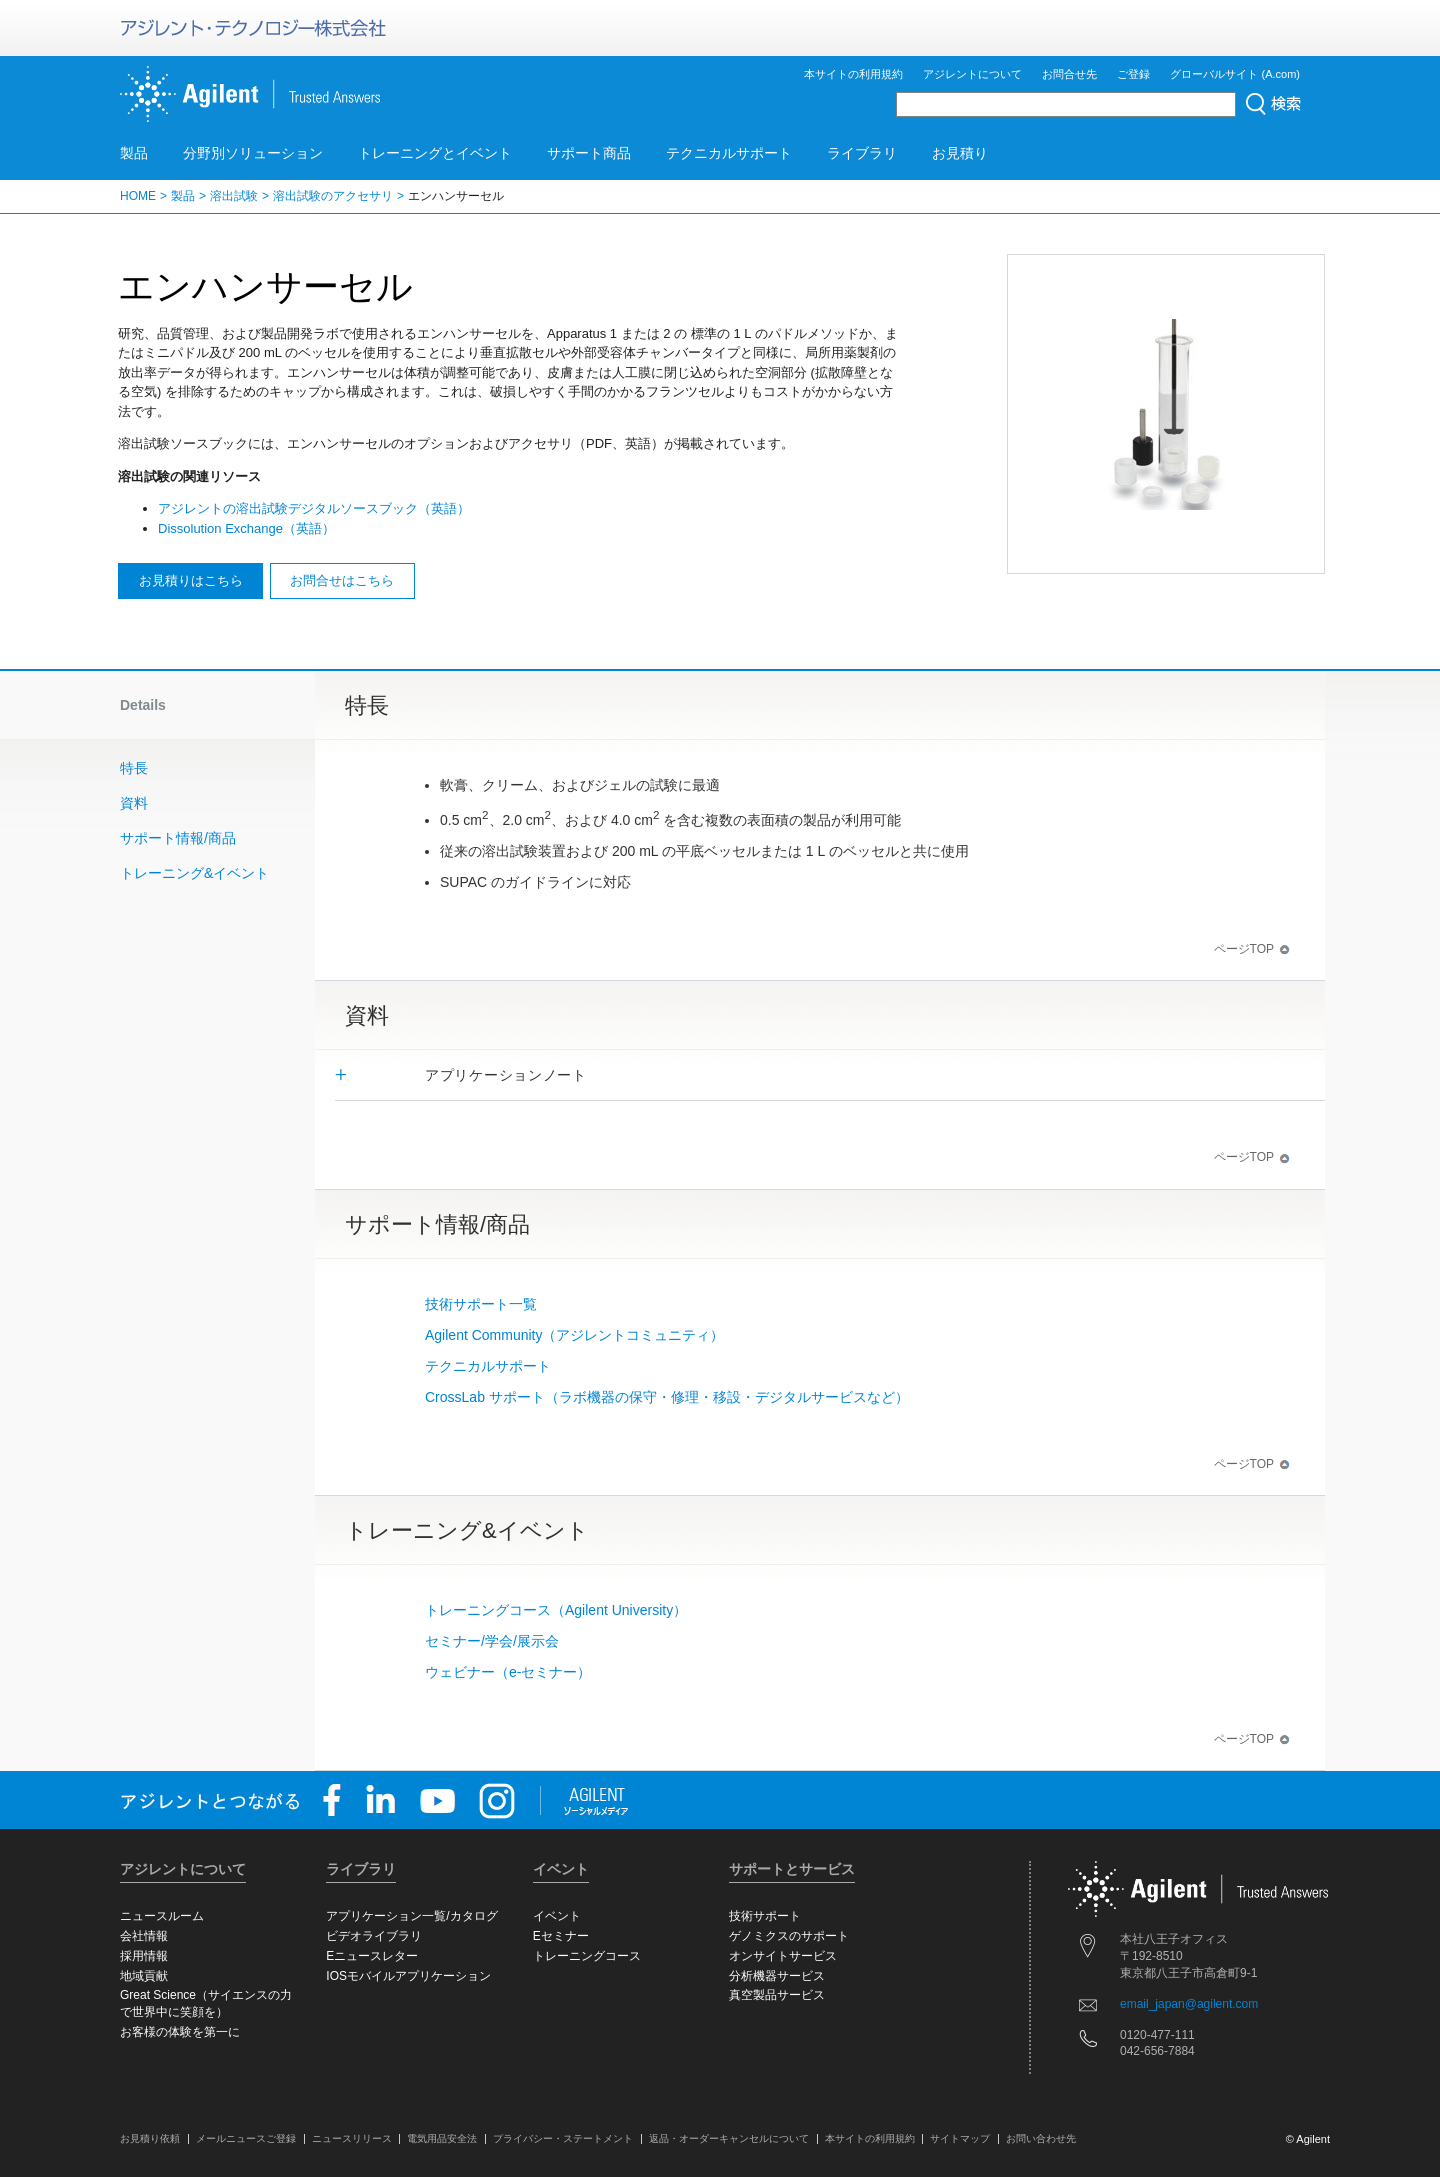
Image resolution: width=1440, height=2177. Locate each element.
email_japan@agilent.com (1189, 2004)
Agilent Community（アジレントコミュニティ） (575, 1335)
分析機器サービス (777, 1976)
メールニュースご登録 (246, 2138)
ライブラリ (862, 153)
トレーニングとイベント (435, 153)
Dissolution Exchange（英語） (246, 528)
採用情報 (144, 1956)
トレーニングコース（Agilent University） (556, 1610)
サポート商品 (589, 153)
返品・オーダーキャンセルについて (729, 2138)
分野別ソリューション (253, 153)
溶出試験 (234, 196)
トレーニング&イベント (194, 873)
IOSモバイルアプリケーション (408, 1976)
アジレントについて (972, 74)
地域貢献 (144, 1976)
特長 (134, 768)
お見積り (960, 153)
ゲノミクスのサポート (789, 1936)
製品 (134, 153)
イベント (557, 1916)
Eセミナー (561, 1936)
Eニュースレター (372, 1956)
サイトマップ (960, 2138)
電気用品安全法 (442, 2138)
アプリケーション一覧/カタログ (411, 1916)
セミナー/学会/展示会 (492, 1641)
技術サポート (765, 1916)
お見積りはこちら (191, 580)
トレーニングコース (587, 1956)
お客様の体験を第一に (180, 2032)
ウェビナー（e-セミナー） (508, 1672)
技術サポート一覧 (481, 1304)
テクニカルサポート (729, 153)
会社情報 (144, 1936)
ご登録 (1133, 74)
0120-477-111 (1157, 2035)
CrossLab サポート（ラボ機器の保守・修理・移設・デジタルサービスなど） (667, 1397)
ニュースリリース (352, 2138)
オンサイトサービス (783, 1956)
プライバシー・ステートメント (563, 2138)
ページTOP (1252, 949)
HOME (138, 196)
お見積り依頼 (150, 2138)
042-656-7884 (1157, 2051)
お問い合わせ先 (1041, 2138)
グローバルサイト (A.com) (1235, 74)
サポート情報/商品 (178, 838)
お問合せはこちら (342, 580)
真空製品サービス (777, 1995)
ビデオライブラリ (374, 1936)
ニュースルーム (162, 1916)
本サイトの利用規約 (853, 74)
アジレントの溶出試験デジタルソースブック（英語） (314, 508)
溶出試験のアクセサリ (333, 196)
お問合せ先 (1069, 74)
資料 (134, 803)
